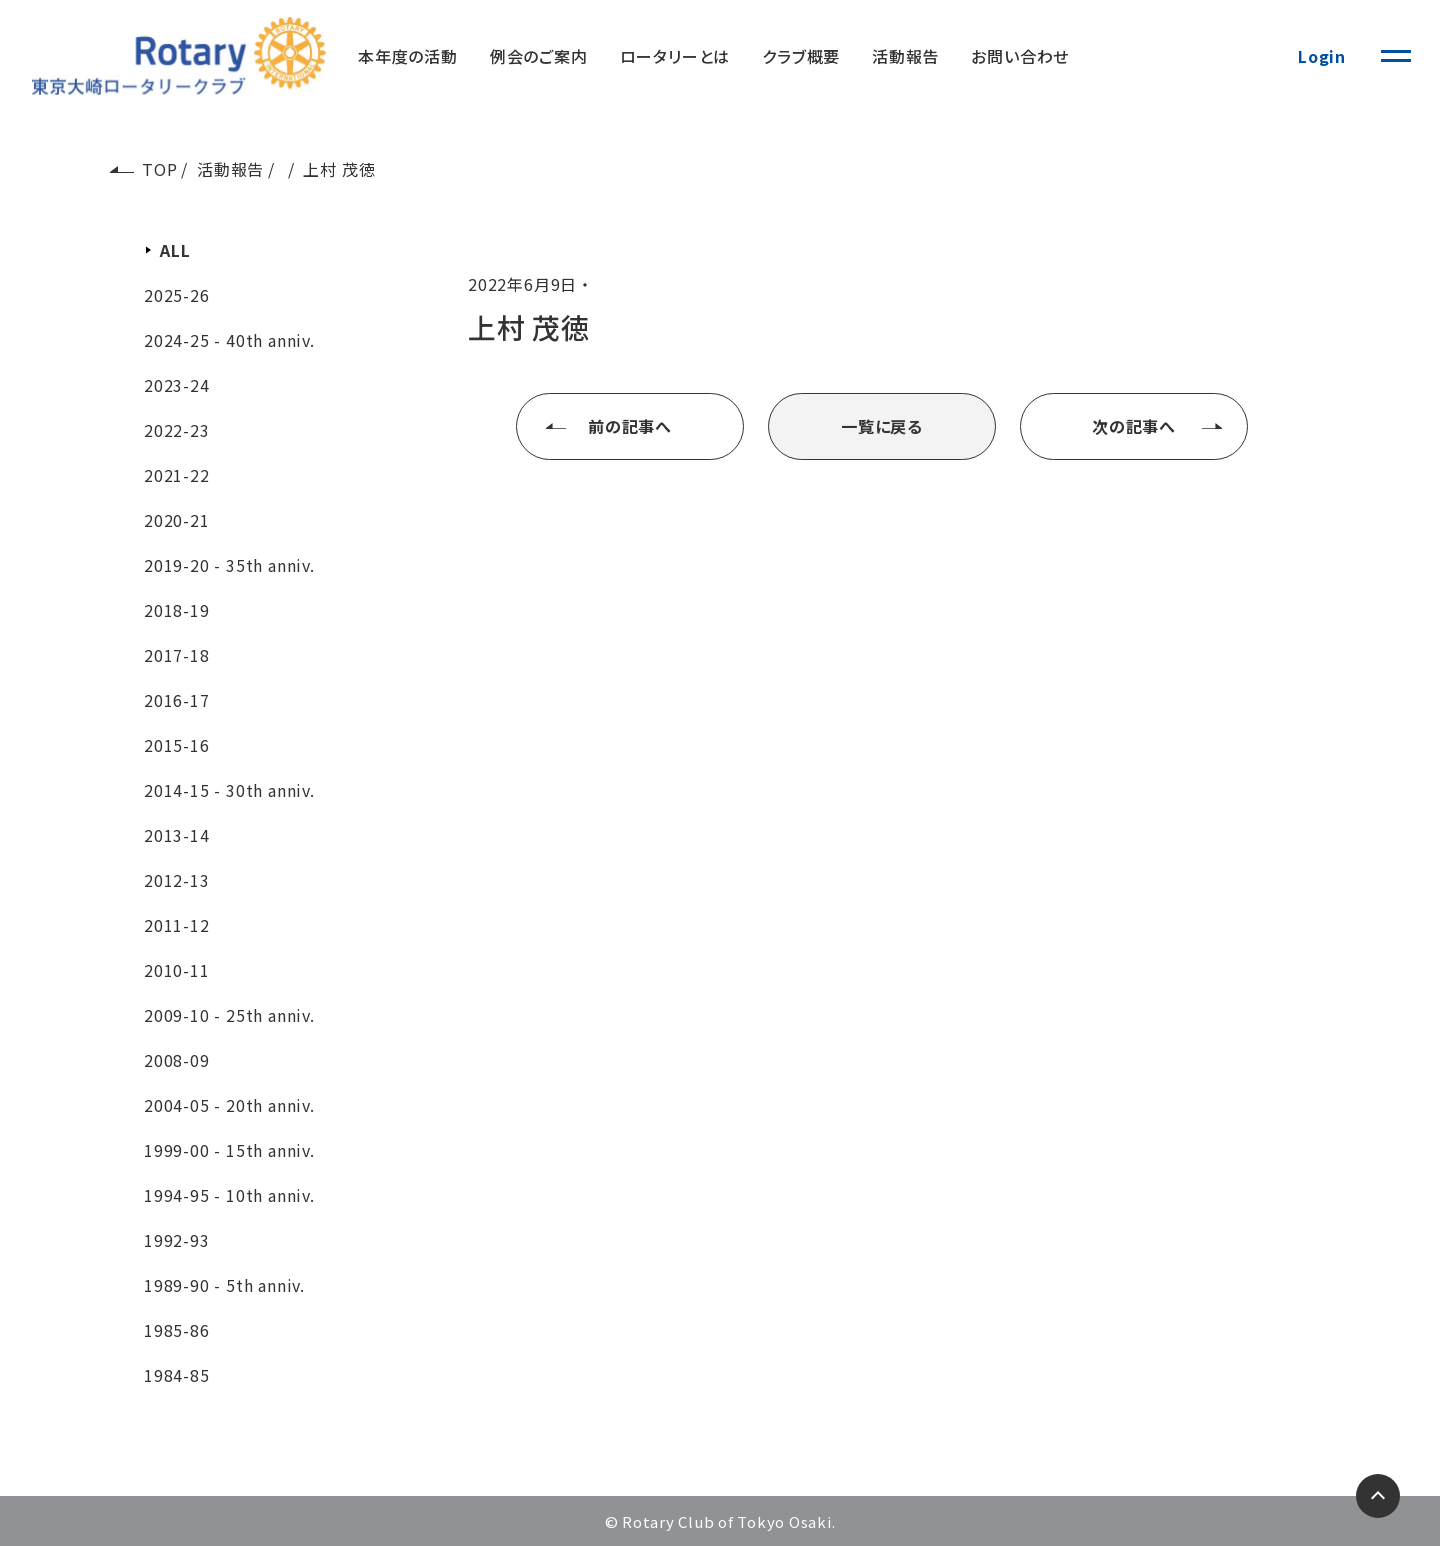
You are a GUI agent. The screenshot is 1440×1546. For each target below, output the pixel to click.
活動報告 (905, 56)
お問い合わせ (1020, 56)
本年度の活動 (408, 56)
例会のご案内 (539, 56)
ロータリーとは (675, 56)
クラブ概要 (801, 56)
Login (1322, 56)
